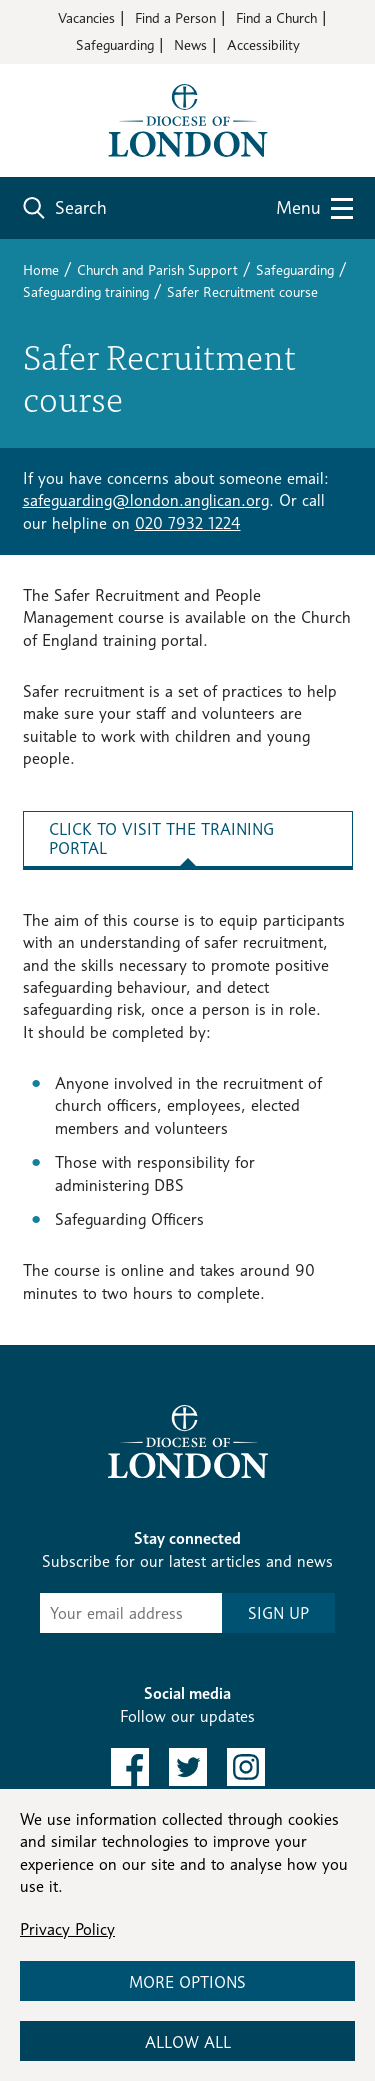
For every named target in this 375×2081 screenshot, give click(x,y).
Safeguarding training (86, 291)
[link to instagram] (246, 1767)
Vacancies (86, 17)
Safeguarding (115, 44)
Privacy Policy (67, 1929)
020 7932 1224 (188, 523)
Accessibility (263, 44)
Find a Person (175, 17)
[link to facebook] (130, 1767)
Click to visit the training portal (161, 839)
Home (41, 269)
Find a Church (276, 17)
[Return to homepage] (188, 118)
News (190, 44)
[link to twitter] (188, 1767)
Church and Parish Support (157, 269)
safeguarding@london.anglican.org (146, 500)
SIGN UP (278, 1613)
